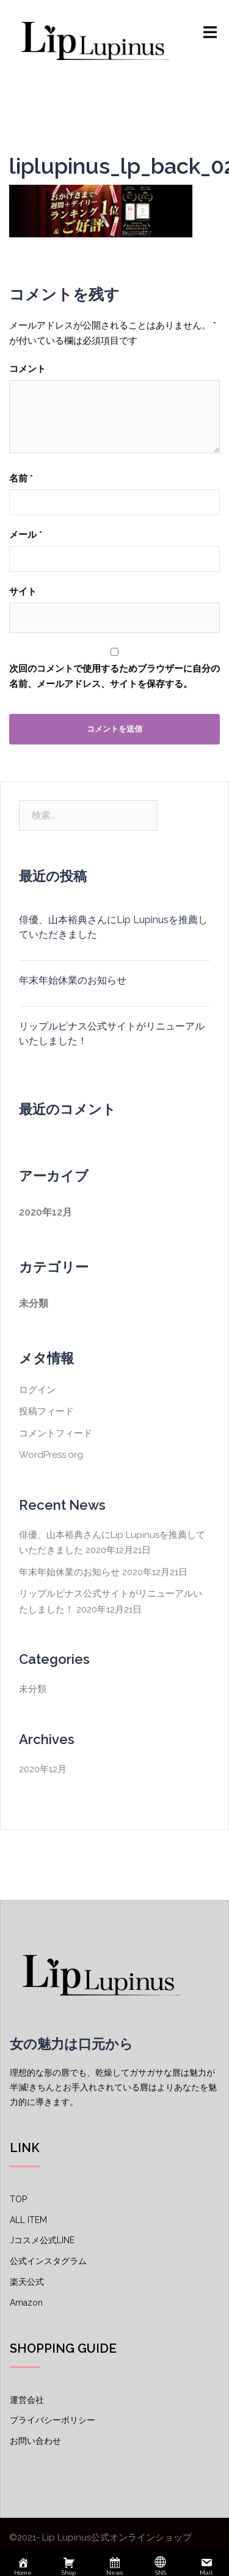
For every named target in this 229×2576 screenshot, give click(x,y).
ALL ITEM (28, 2220)
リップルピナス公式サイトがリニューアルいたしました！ (112, 1033)
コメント (27, 368)
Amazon (26, 2302)
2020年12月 (45, 1212)
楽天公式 (27, 2282)
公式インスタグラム (48, 2261)
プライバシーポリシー (52, 2420)
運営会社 (27, 2400)
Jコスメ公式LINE (42, 2240)
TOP (18, 2199)
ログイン (37, 1389)
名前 (21, 478)
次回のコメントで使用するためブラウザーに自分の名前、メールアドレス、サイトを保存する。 (114, 676)
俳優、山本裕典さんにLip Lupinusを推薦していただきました (113, 927)
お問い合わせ (35, 2441)
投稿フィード (46, 1411)
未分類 (33, 1303)
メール (25, 534)
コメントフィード (55, 1433)
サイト (23, 591)
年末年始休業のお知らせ (72, 980)
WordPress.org (51, 1454)
